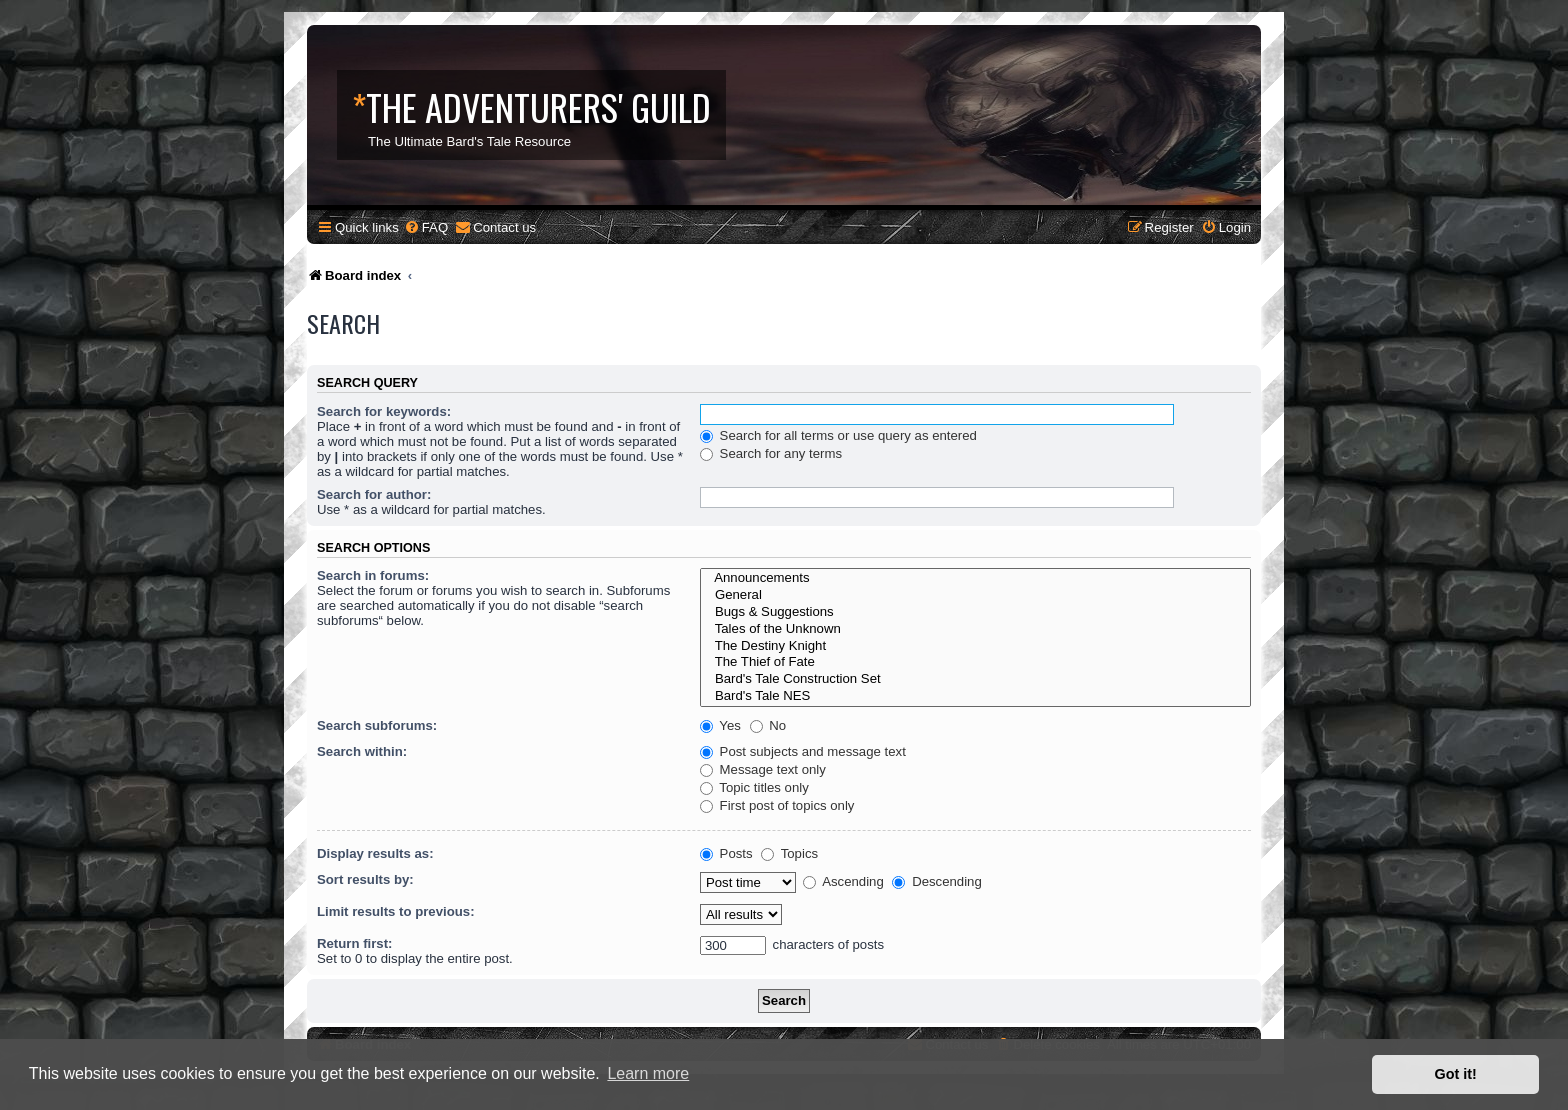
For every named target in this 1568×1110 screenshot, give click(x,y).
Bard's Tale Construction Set (975, 679)
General (975, 595)
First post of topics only (777, 805)
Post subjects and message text (803, 751)
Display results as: (375, 853)
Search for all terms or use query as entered (838, 435)
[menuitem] (426, 227)
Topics (789, 853)
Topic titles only (754, 787)
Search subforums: (377, 725)
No (768, 725)
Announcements (975, 578)
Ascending (843, 881)
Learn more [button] (648, 1073)
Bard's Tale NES (975, 696)
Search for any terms (771, 453)
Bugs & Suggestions (975, 612)
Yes (720, 725)
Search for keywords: (384, 411)
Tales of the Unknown (975, 629)
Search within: (362, 751)
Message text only (763, 769)
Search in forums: (373, 575)
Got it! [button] (1456, 1074)
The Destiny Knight (975, 646)
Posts (726, 853)
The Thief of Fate (975, 662)
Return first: (354, 943)
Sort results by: (365, 879)
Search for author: (374, 494)
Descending (936, 881)
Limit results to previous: (396, 911)
